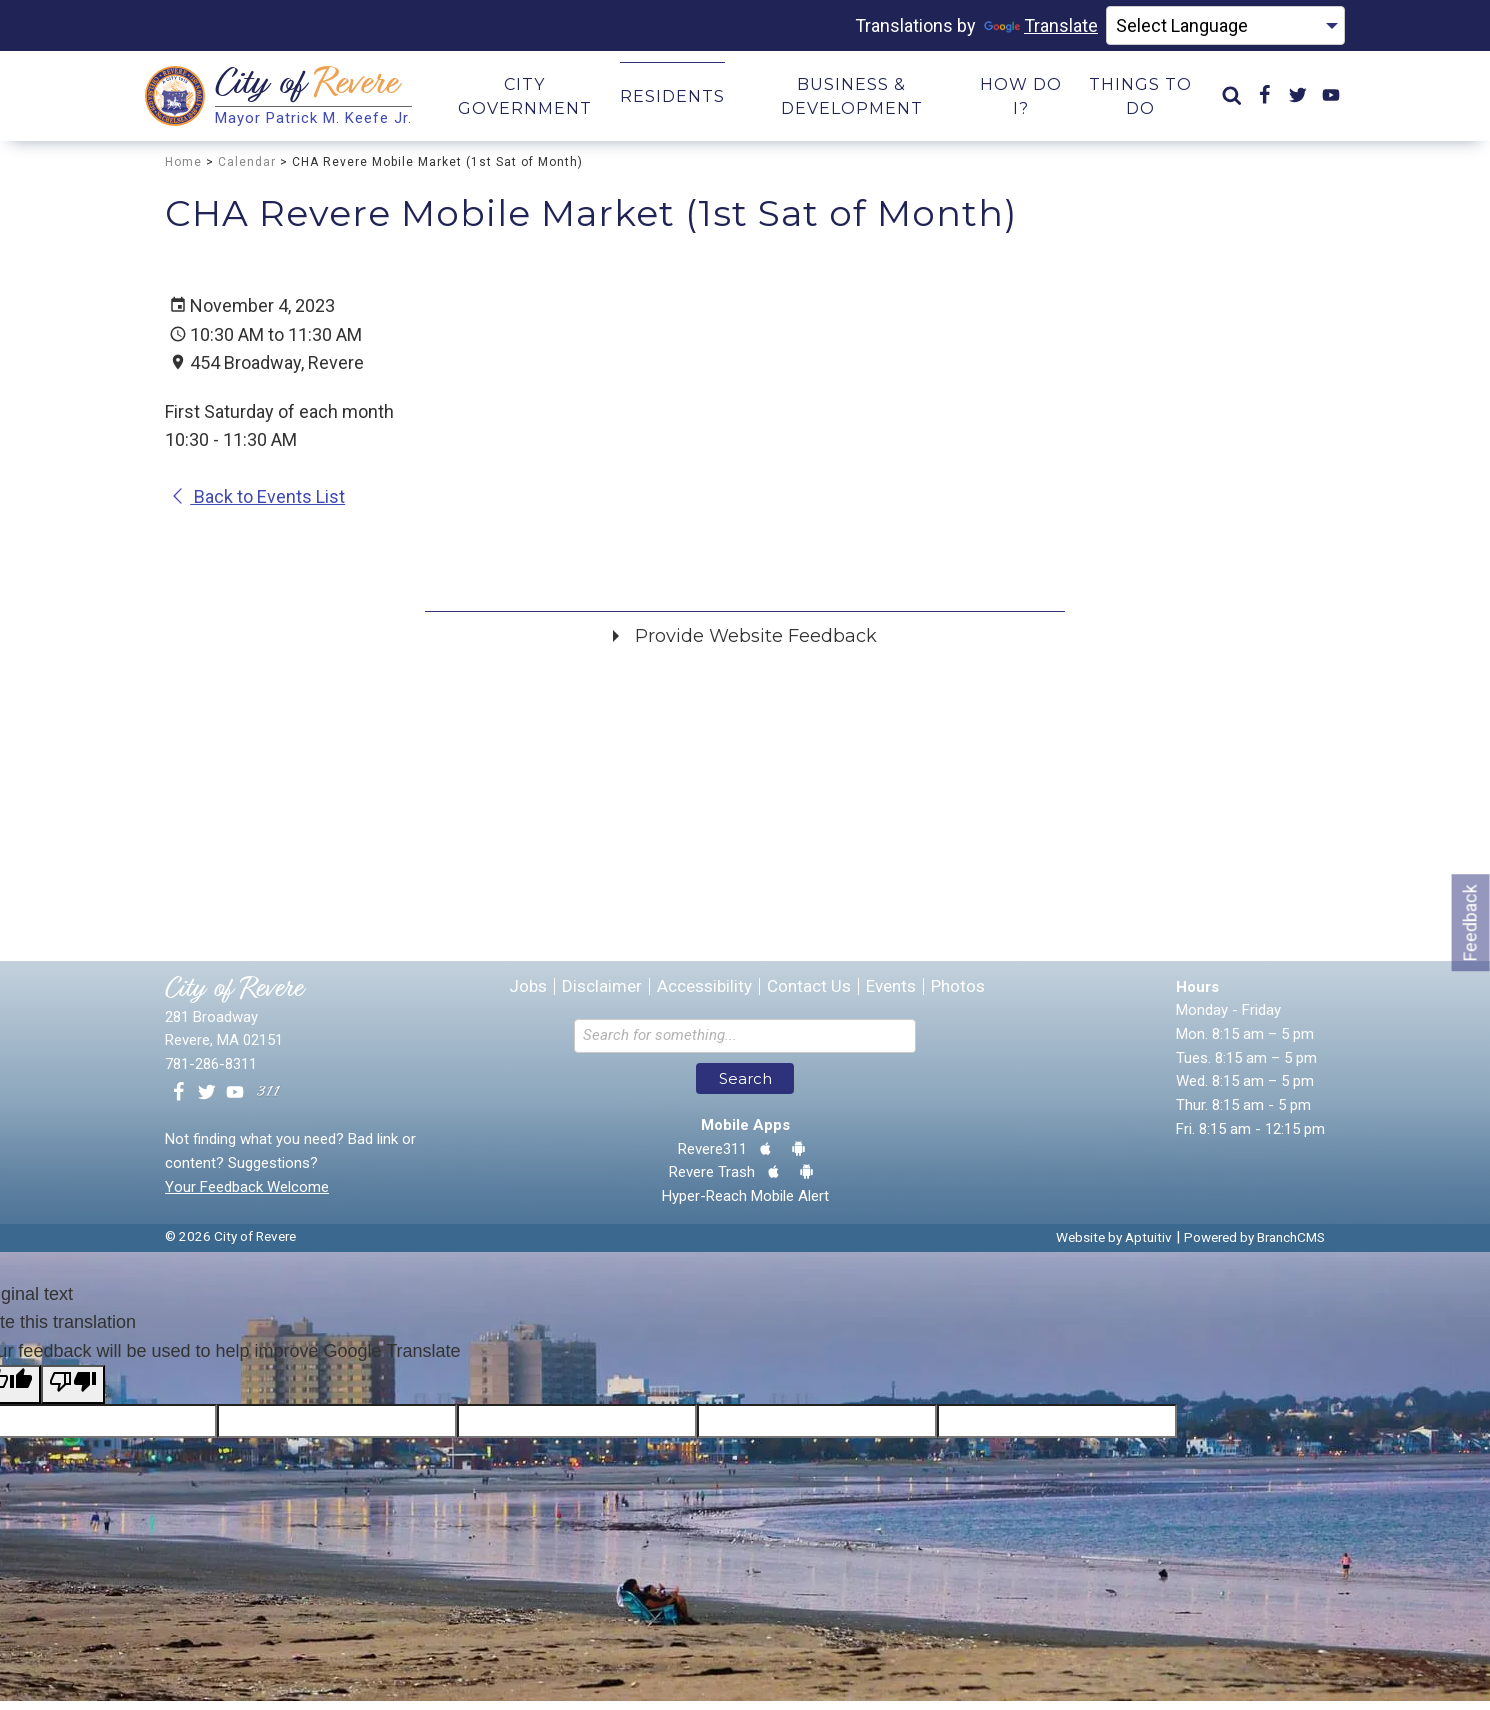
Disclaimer (602, 995)
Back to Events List (257, 505)
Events (891, 995)
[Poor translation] (73, 1394)
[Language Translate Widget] (1225, 26)
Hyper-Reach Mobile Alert (745, 1205)
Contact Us (809, 995)
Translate (1041, 25)
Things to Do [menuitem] (1140, 100)
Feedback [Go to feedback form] (1470, 922)
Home (183, 171)
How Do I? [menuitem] (1021, 100)
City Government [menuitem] (525, 100)
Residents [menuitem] (672, 100)
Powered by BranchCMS (1254, 1246)
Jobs (528, 995)
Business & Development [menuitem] (852, 100)
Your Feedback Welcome (247, 1196)
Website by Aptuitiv (1114, 1246)
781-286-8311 (211, 1073)
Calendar (247, 171)
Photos (958, 995)
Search (745, 1087)
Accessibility (704, 995)
